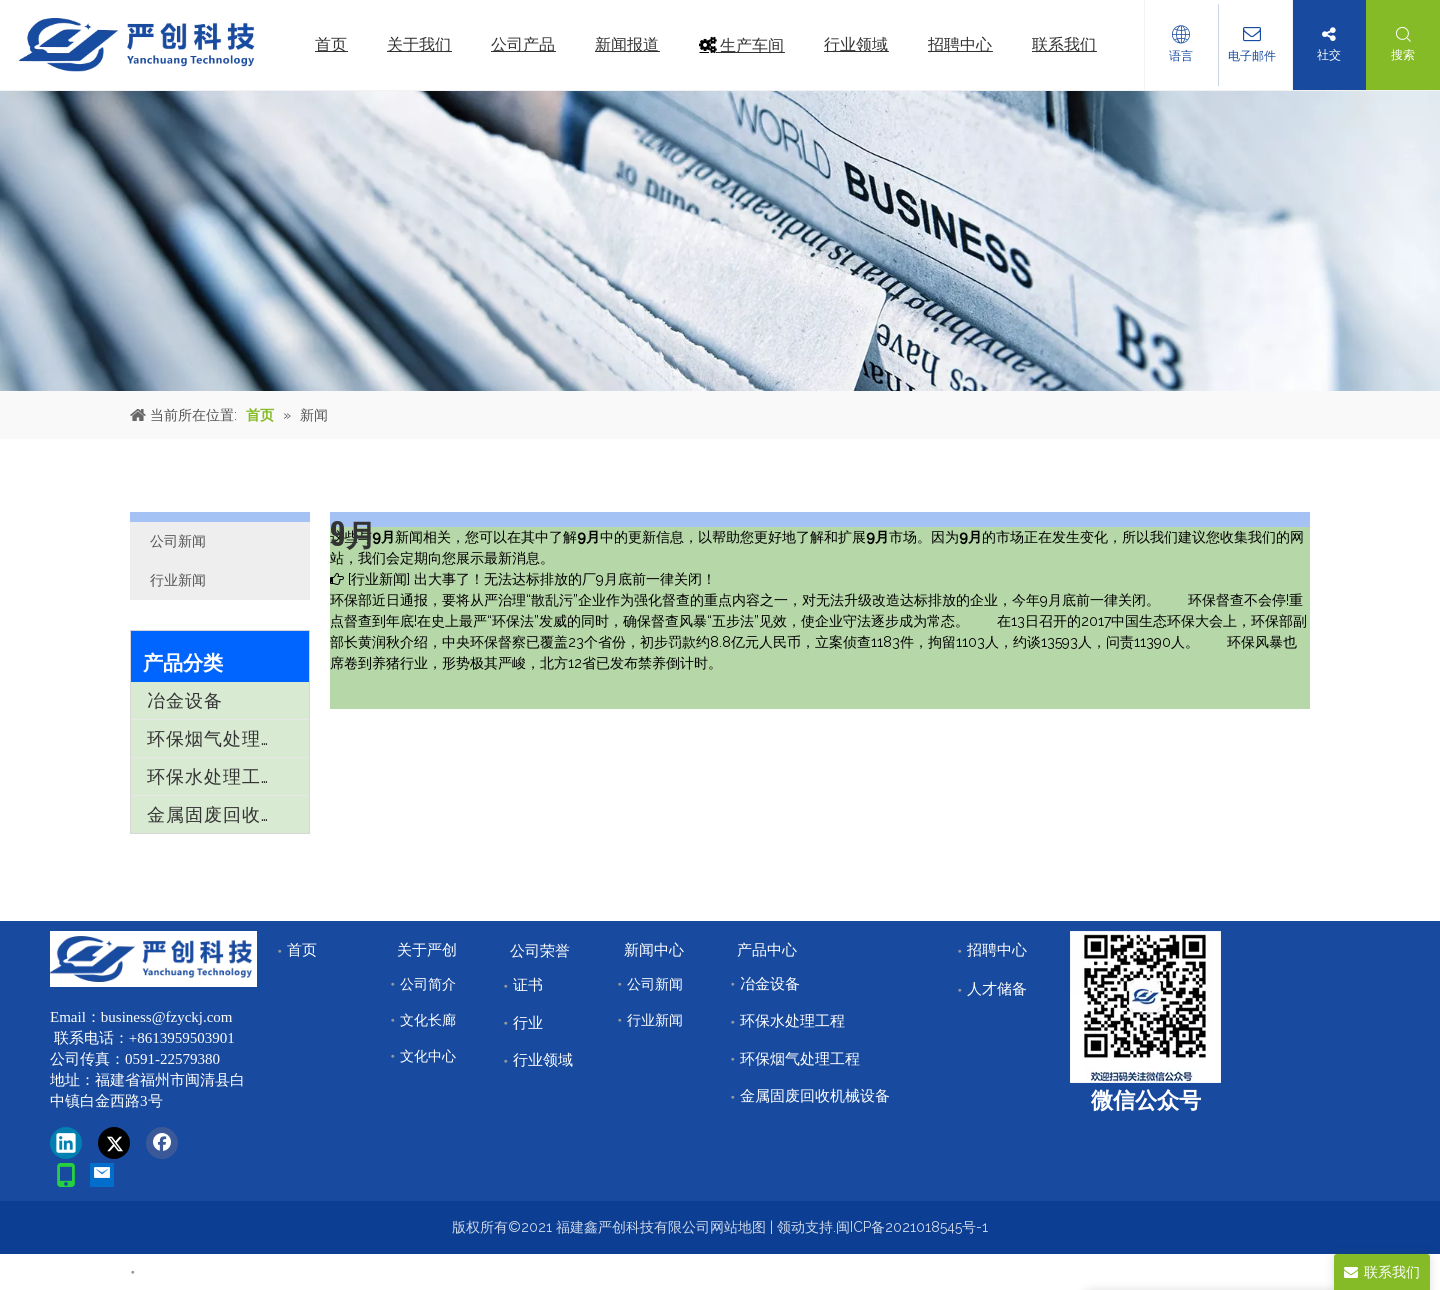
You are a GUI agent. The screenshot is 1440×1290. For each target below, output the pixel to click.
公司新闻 (178, 541)
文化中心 (428, 1056)
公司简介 (428, 984)
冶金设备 (185, 700)
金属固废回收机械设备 (228, 814)
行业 (528, 1023)
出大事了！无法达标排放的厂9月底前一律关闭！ (565, 579)
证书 (528, 985)
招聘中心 (997, 950)
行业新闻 (178, 580)
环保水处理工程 (213, 776)
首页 (302, 950)
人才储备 (997, 989)
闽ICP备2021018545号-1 (912, 1227)
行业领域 (543, 1060)
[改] (1145, 1007)
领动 (791, 1227)
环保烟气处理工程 (223, 738)
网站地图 (738, 1227)
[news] (720, 241)
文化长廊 (428, 1020)
